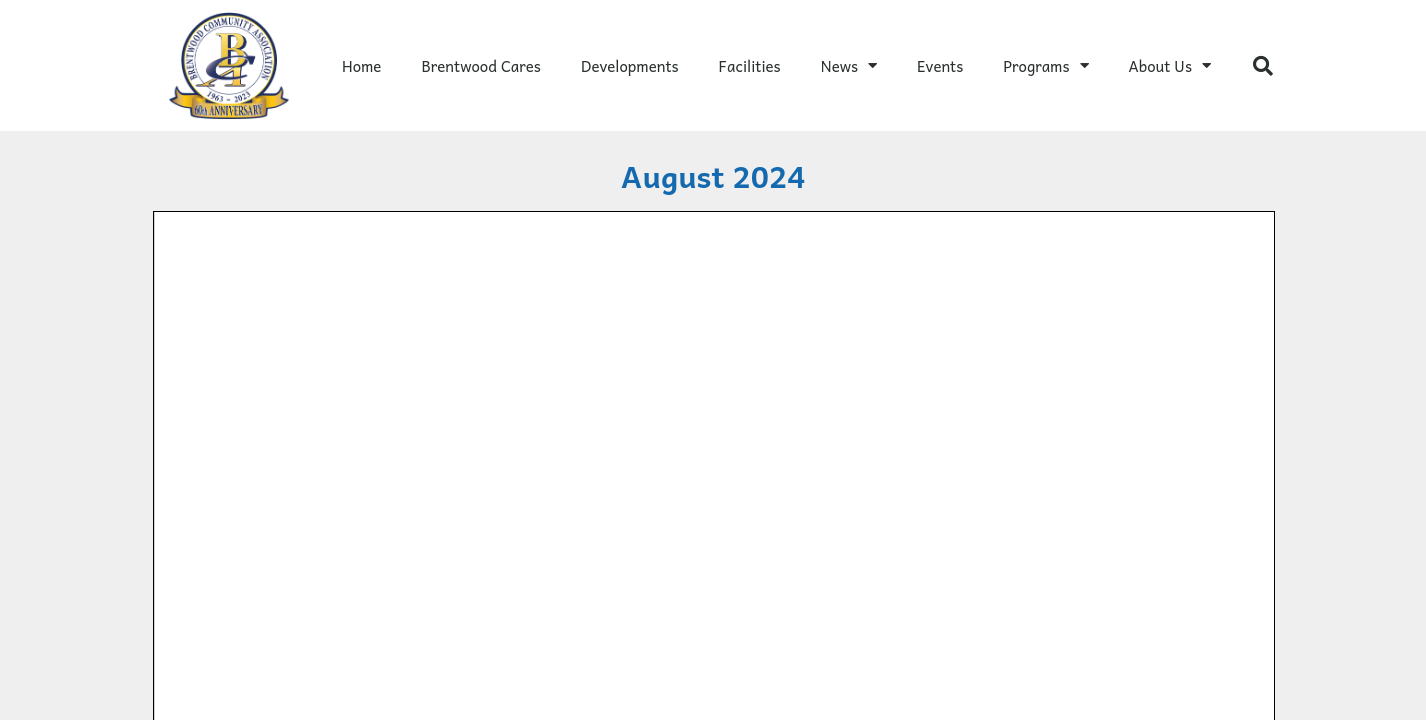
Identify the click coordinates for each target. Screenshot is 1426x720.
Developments (630, 66)
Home (362, 66)
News (849, 65)
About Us (1170, 65)
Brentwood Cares (481, 66)
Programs (1045, 65)
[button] (1263, 66)
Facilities (750, 66)
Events (940, 66)
